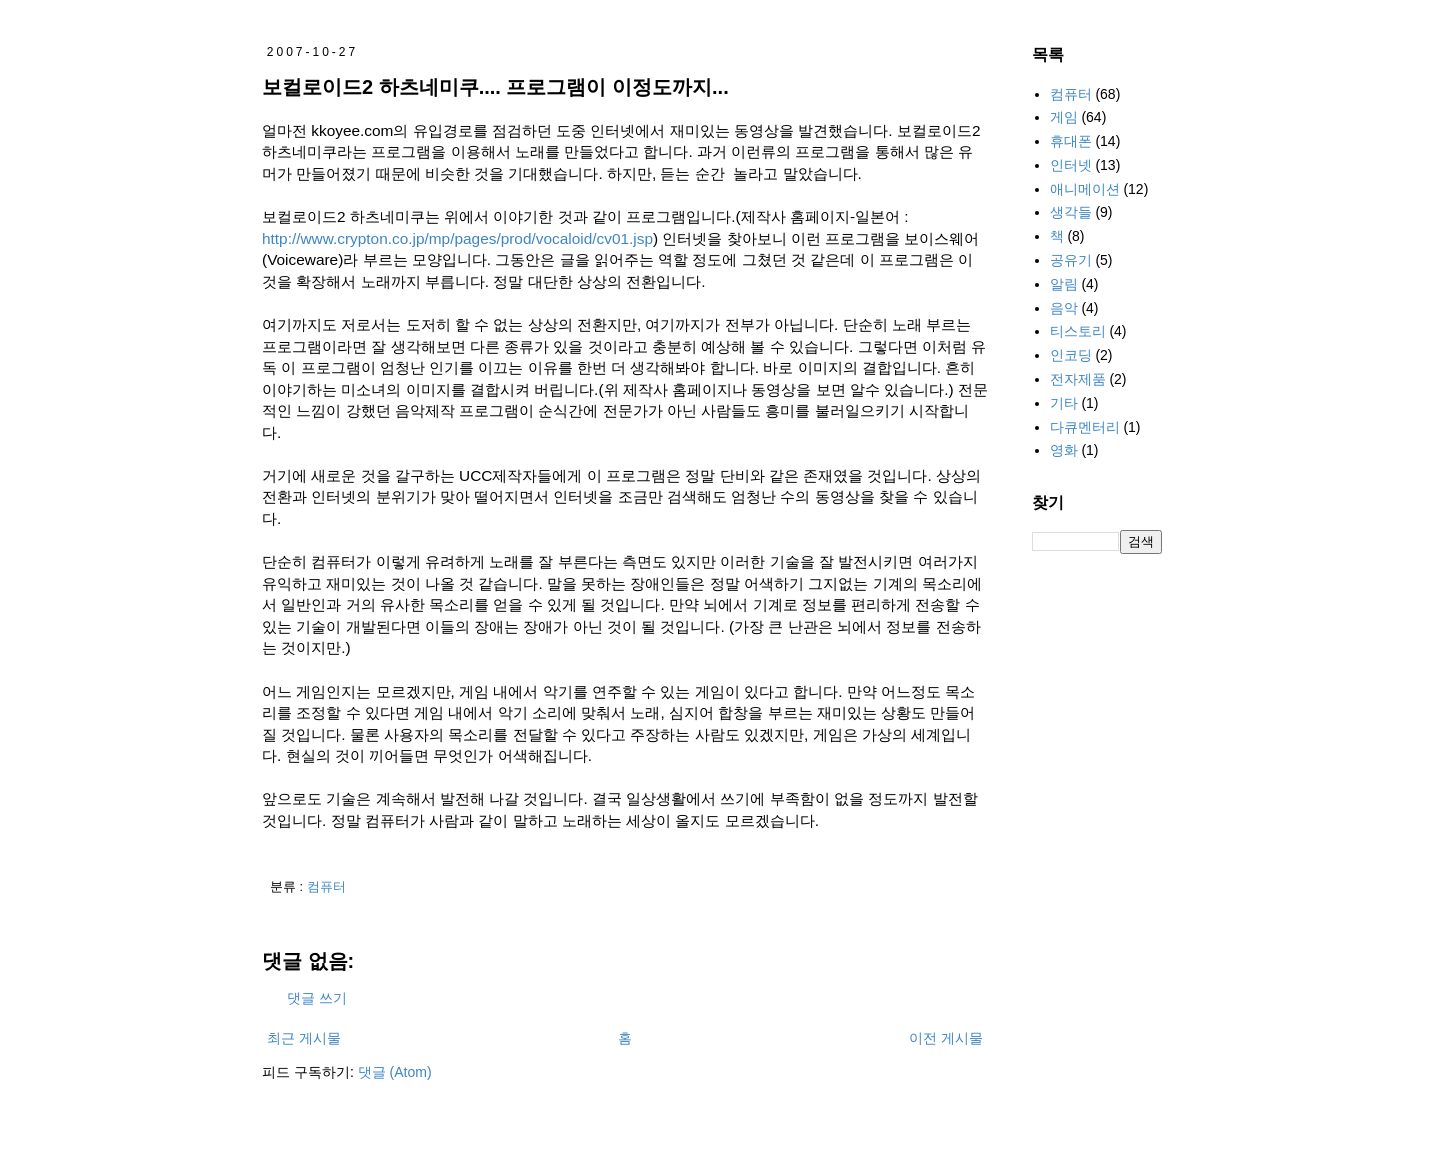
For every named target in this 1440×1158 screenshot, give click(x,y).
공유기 (1071, 260)
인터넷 (1071, 165)
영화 (1064, 450)
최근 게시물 (304, 1038)
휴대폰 (1071, 141)
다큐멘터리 (1085, 427)
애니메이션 (1085, 189)
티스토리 (1078, 331)
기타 (1064, 403)
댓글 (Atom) (395, 1072)
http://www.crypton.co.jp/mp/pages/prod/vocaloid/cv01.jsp (457, 238)
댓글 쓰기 (317, 998)
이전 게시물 (946, 1038)
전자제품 (1078, 379)
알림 (1064, 284)
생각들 (1071, 212)
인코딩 (1071, 355)
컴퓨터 (326, 887)
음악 (1064, 308)
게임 (1064, 117)
